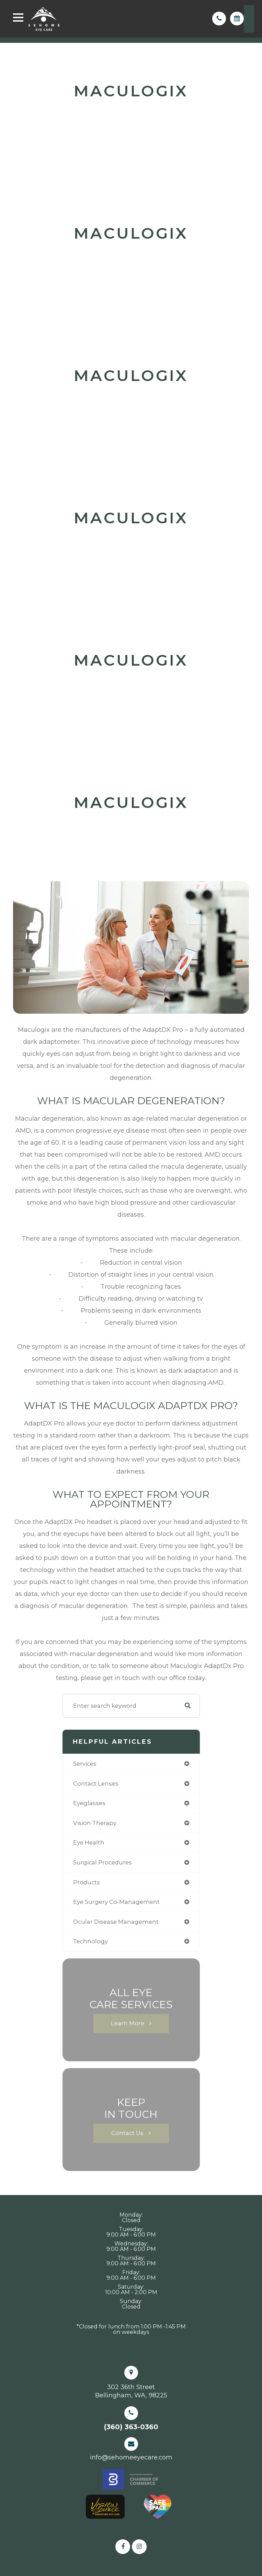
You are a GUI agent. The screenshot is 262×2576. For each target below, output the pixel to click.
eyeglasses (89, 1803)
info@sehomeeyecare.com (131, 2457)
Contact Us (127, 2133)
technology (90, 1941)
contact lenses (95, 1783)
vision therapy (94, 1823)
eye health (88, 1842)
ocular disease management (116, 1921)
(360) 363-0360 (131, 2426)
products (86, 1882)
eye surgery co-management (116, 1901)
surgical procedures (102, 1862)
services (84, 1763)
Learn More (127, 2023)
